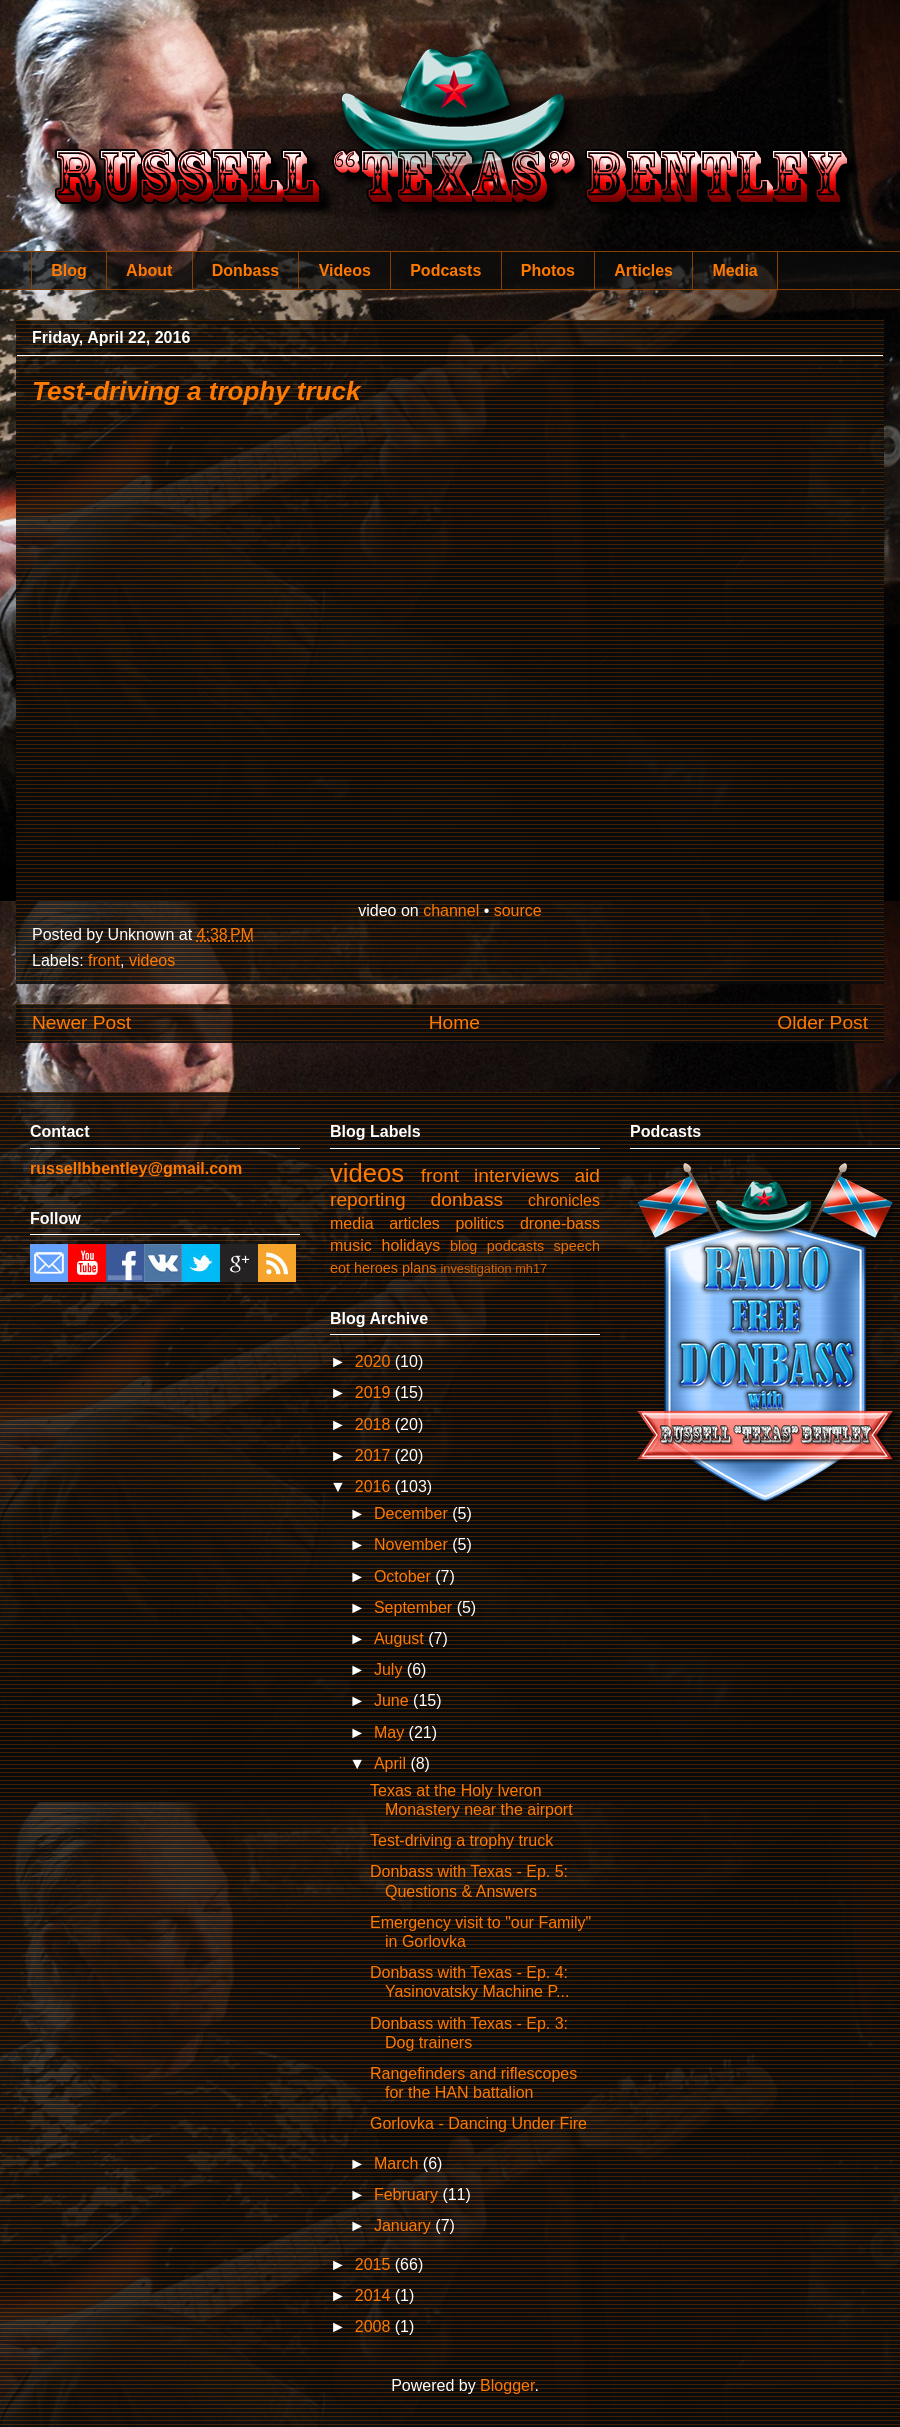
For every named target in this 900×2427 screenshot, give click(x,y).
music (351, 1245)
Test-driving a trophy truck (196, 391)
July (390, 1669)
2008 (375, 2326)
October (404, 1576)
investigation (475, 1268)
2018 (375, 1424)
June (393, 1700)
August (401, 1638)
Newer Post (81, 1022)
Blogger (507, 2385)
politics (479, 1223)
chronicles (564, 1200)
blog (463, 1246)
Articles (643, 270)
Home (454, 1022)
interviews (516, 1175)
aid (587, 1175)
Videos (345, 270)
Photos (548, 270)
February (408, 2194)
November (413, 1544)
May (391, 1732)
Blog (69, 270)
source (518, 910)
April (392, 1763)
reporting (368, 1199)
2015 (375, 2264)
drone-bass (560, 1223)
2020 (375, 1361)
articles (414, 1223)
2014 (375, 2295)
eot (340, 1268)
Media (734, 270)
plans (419, 1268)
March (398, 2163)
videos (152, 960)
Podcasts (445, 270)
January (404, 2225)
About (149, 270)
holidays (411, 1245)
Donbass (246, 270)
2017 (375, 1455)
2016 (375, 1486)
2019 (375, 1392)
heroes (376, 1268)
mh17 (531, 1268)
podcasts (516, 1246)
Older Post (822, 1022)
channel (451, 910)
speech (577, 1246)
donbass (467, 1199)
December (413, 1513)
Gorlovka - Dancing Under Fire (478, 2123)
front (104, 960)
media (352, 1223)
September (415, 1607)
